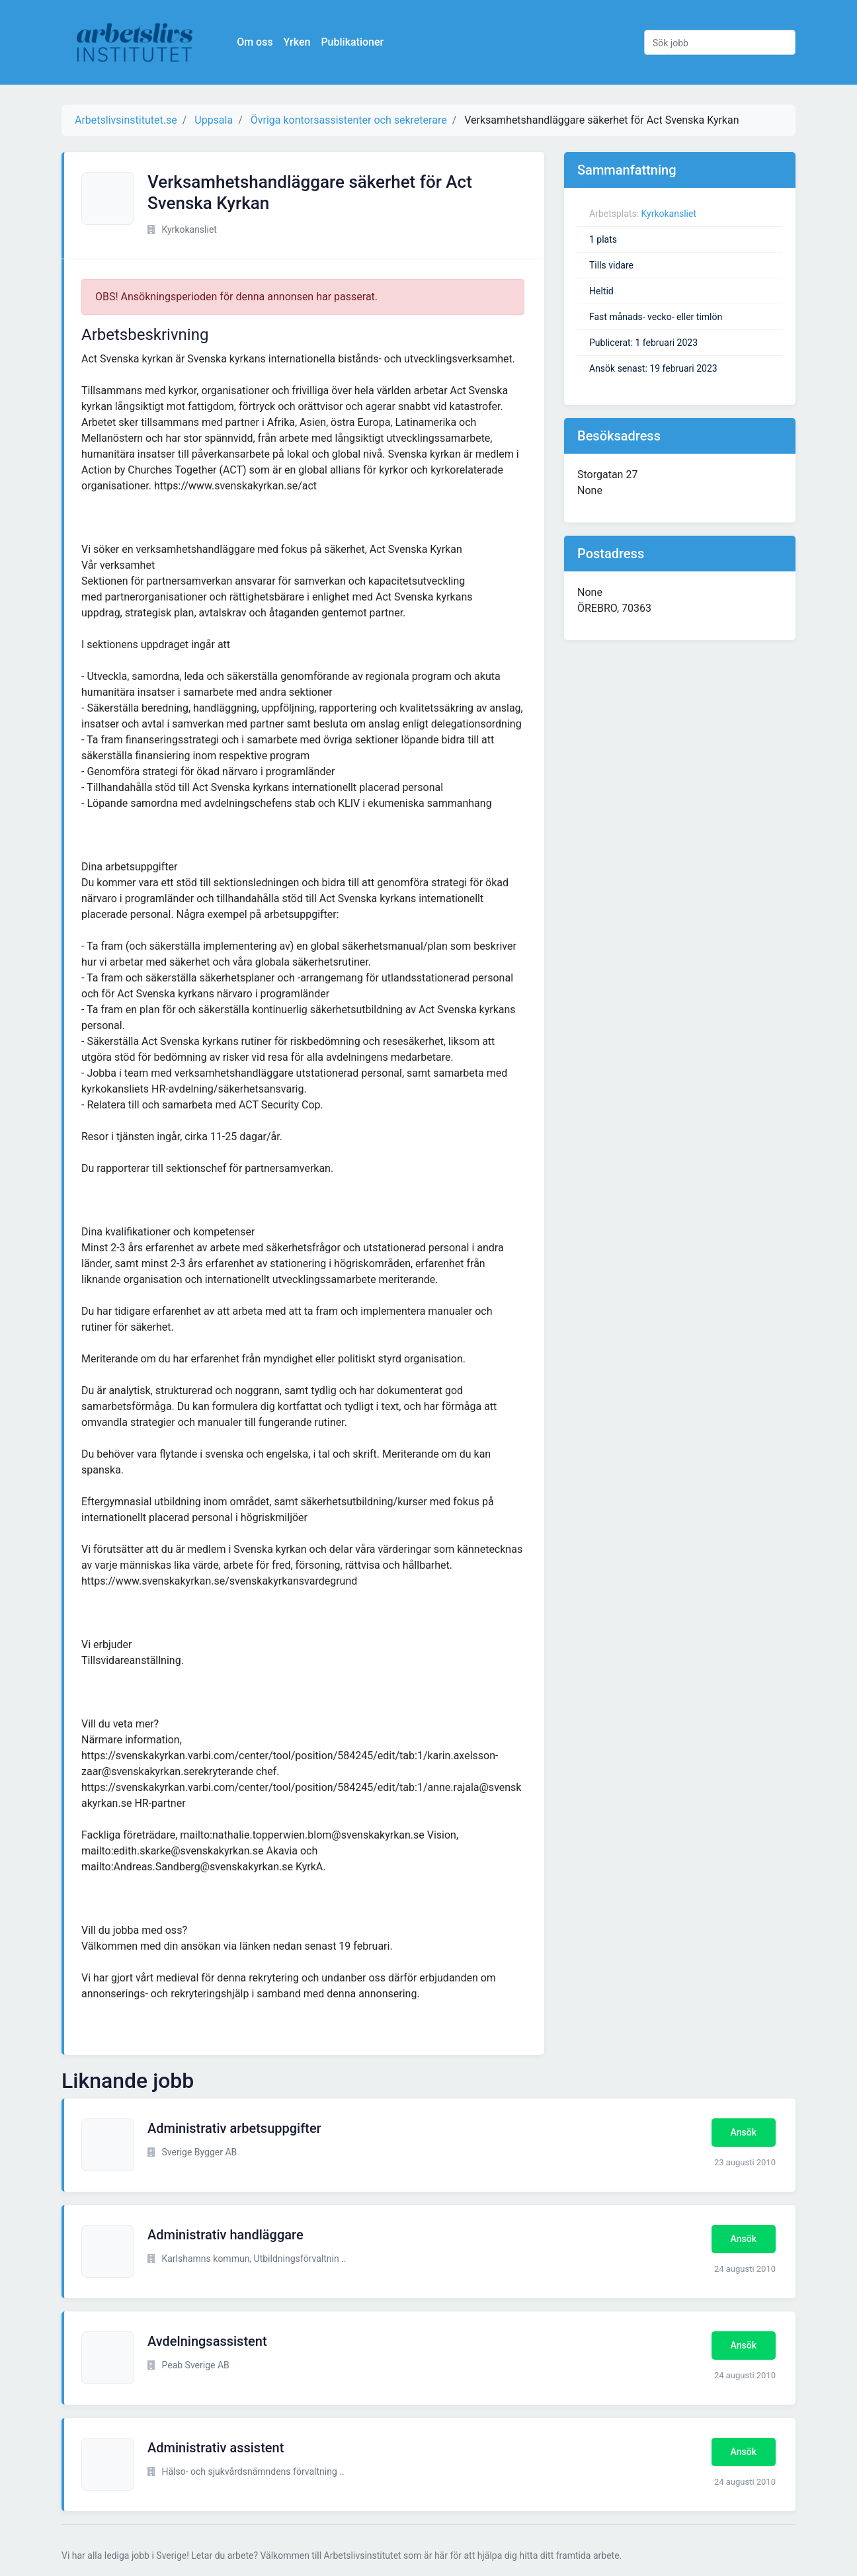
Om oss (256, 42)
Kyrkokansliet (668, 213)
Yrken (298, 42)
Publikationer (354, 42)
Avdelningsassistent (207, 2341)
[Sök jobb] (720, 42)
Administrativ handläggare (225, 2235)
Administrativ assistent (215, 2448)
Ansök (743, 2132)
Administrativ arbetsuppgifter (234, 2128)
